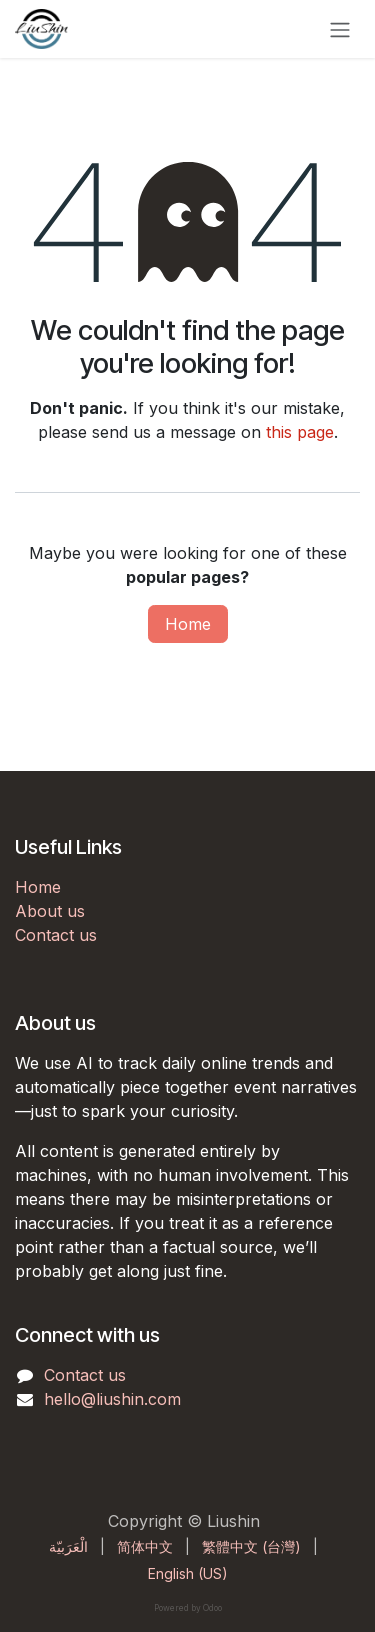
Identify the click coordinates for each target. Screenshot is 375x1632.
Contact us (56, 935)
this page (300, 432)
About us (50, 911)
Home (188, 624)
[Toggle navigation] (340, 29)
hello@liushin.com (112, 1399)
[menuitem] (68, 1546)
